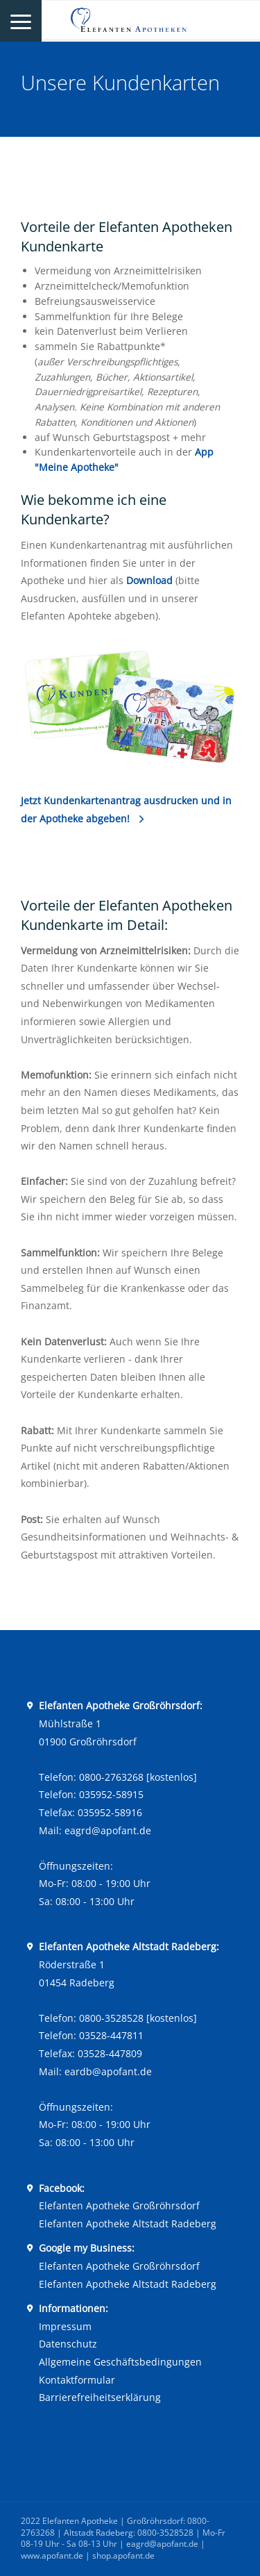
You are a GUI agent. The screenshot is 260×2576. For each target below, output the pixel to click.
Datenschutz (68, 2343)
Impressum (65, 2326)
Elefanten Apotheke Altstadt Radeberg (127, 2223)
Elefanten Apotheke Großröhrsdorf (119, 2205)
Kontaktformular (77, 2379)
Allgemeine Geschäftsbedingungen (120, 2361)
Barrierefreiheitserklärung (100, 2397)
